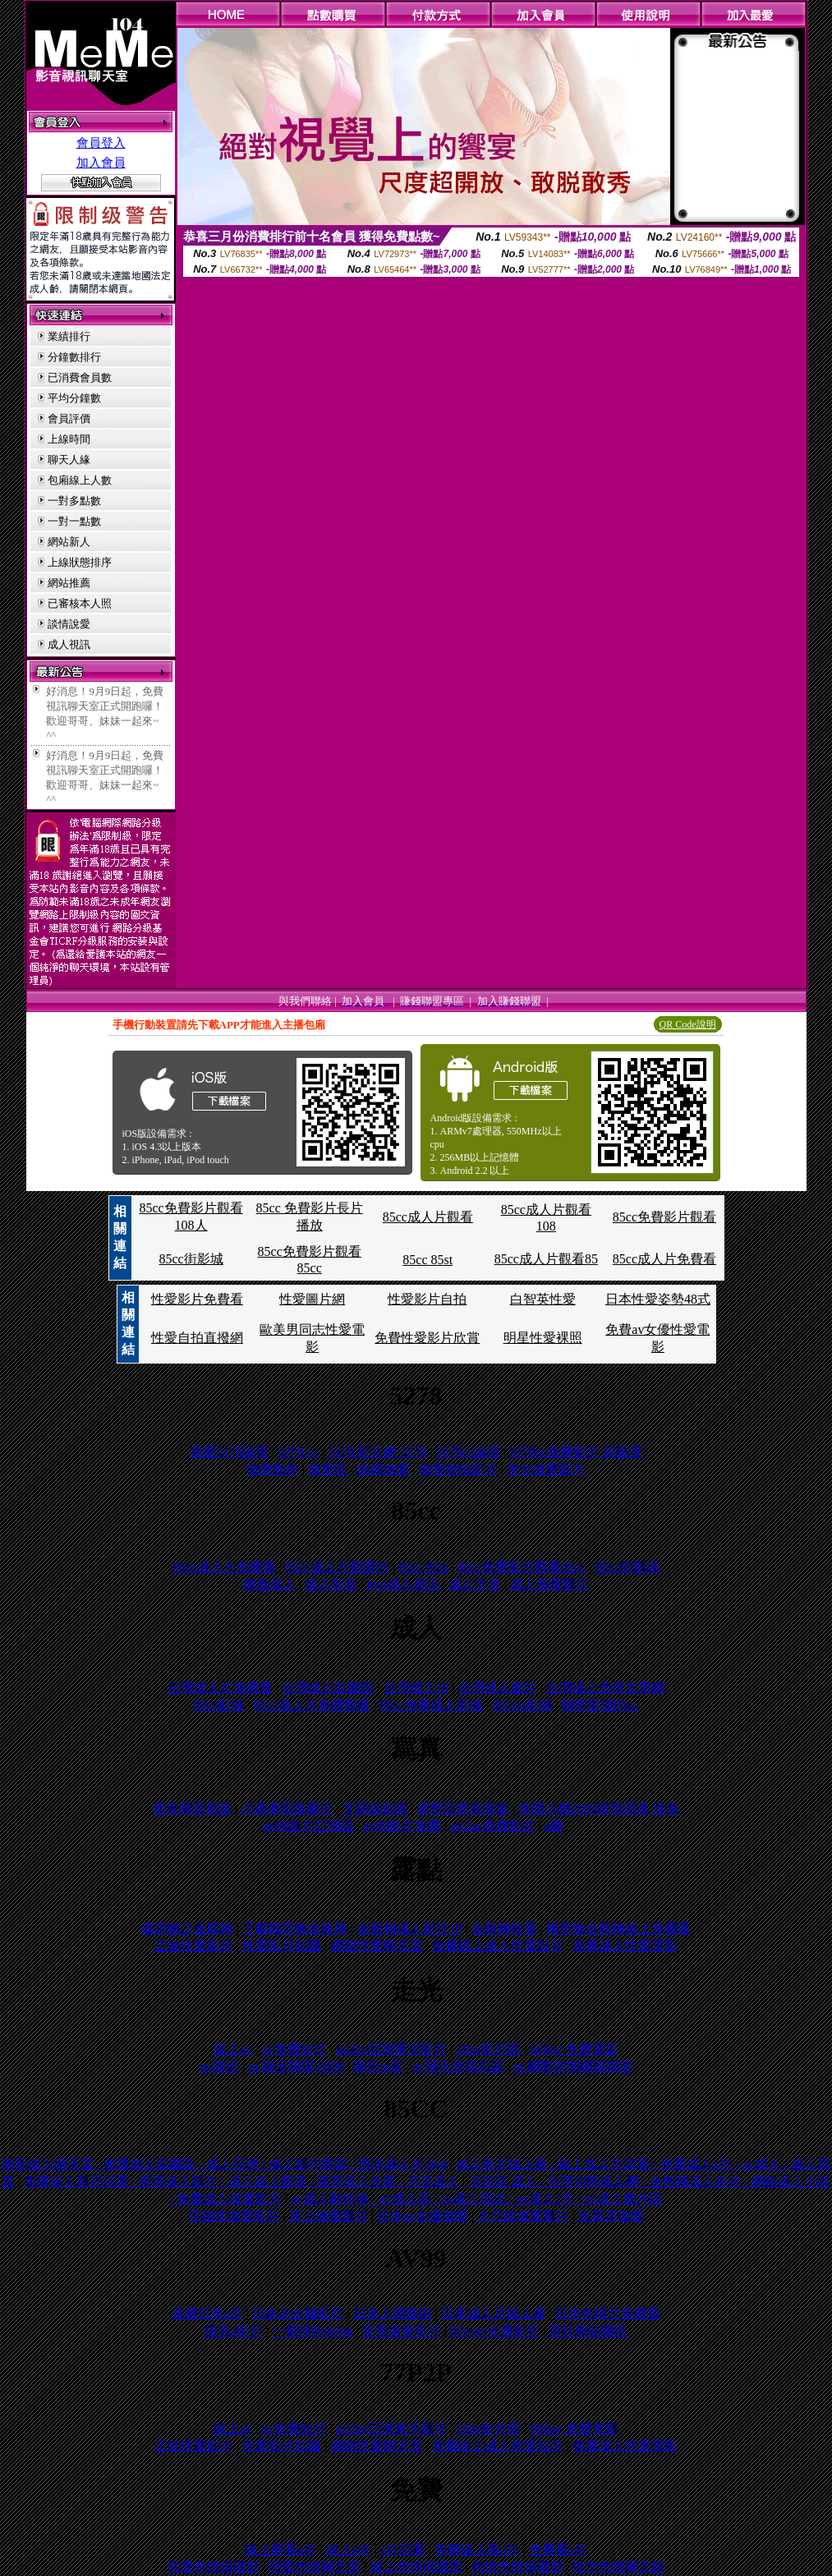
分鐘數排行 (74, 357)
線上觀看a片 (280, 2549)
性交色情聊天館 (618, 2567)
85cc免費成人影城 (431, 1705)
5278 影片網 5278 (377, 1452)
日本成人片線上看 (493, 2314)
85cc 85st (427, 1260)
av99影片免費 (402, 1826)
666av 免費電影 (574, 2049)
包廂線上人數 (80, 480)
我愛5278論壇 (229, 1452)
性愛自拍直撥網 (197, 1338)
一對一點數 (74, 521)
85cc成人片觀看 (428, 1217)
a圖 (554, 1826)
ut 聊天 (219, 2066)
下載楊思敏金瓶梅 (294, 1928)
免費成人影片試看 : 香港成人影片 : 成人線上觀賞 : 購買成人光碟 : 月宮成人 (241, 2181)
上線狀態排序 (80, 562)
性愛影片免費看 (197, 1299)
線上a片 (348, 2549)
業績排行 (69, 336)
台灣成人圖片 (497, 1688)
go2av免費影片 (493, 1826)
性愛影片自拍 (427, 1299)
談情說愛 (69, 624)
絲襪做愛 (383, 1469)
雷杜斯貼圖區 (588, 2331)
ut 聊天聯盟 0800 (296, 2066)
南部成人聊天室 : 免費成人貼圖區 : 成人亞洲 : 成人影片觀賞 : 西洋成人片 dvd (224, 2164)
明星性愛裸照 (542, 1338)
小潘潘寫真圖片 (287, 1808)
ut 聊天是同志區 (458, 2066)
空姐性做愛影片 (234, 2216)
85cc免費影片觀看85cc (521, 1567)
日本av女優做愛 (422, 2216)
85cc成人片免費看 (664, 1259)
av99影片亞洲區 (308, 1826)
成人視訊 (69, 644)
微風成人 (269, 1584)
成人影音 (331, 1584)
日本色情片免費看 (607, 2314)
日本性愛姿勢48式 (657, 1299)
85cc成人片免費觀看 (312, 1705)
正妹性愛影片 (193, 1946)
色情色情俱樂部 (517, 2567)
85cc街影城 (191, 1259)
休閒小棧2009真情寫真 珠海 (598, 1808)
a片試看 (402, 2549)
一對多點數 (74, 500)
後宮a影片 (234, 2331)
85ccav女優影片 (495, 2331)
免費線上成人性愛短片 (497, 1946)
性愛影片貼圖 (281, 1946)
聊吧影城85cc (600, 1705)
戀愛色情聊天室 (315, 2567)
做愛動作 (272, 1469)
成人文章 (474, 1584)
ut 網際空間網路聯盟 (573, 2066)
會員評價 (69, 418)
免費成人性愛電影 (625, 1946)
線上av (233, 2049)
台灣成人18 (416, 1688)
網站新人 (69, 542)
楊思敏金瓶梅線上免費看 (618, 1928)
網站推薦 (69, 583)
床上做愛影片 (328, 2216)
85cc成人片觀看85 (546, 1259)
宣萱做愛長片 (401, 2331)
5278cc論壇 (468, 1452)
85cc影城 (218, 1705)
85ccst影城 (522, 1705)
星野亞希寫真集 (463, 1808)
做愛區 (327, 1469)
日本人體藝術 (392, 2314)
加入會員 (101, 162)
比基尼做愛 (611, 2216)
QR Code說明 (688, 1024)
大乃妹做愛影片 (523, 2216)
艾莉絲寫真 (375, 1808)
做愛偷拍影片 (458, 1469)
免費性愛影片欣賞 (427, 1338)
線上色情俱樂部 (416, 2567)
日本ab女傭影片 (297, 2314)
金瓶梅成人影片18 (409, 1928)
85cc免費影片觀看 (664, 1217)
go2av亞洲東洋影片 (391, 2049)
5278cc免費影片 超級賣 (575, 1452)
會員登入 (101, 143)
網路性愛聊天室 (377, 1946)
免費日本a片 (207, 2314)
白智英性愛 (543, 1299)
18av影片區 (488, 2049)
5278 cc (298, 1452)
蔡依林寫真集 (192, 1808)
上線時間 (69, 439)
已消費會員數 (80, 377)
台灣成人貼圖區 (328, 1688)
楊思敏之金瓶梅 (187, 1928)
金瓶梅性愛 (504, 1928)
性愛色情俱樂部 (214, 2567)
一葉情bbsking (312, 2331)
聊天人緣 (69, 459)
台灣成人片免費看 (220, 1688)
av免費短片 (294, 2049)
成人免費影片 (549, 1584)
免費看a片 (558, 2549)
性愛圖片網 (312, 1299)
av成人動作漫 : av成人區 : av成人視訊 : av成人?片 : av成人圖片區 (476, 2199)
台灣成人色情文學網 (605, 1688)
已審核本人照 (80, 603)
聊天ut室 (377, 2066)
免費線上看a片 (476, 2549)
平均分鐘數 (74, 398)
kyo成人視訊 (403, 1584)
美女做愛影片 (546, 1469)
